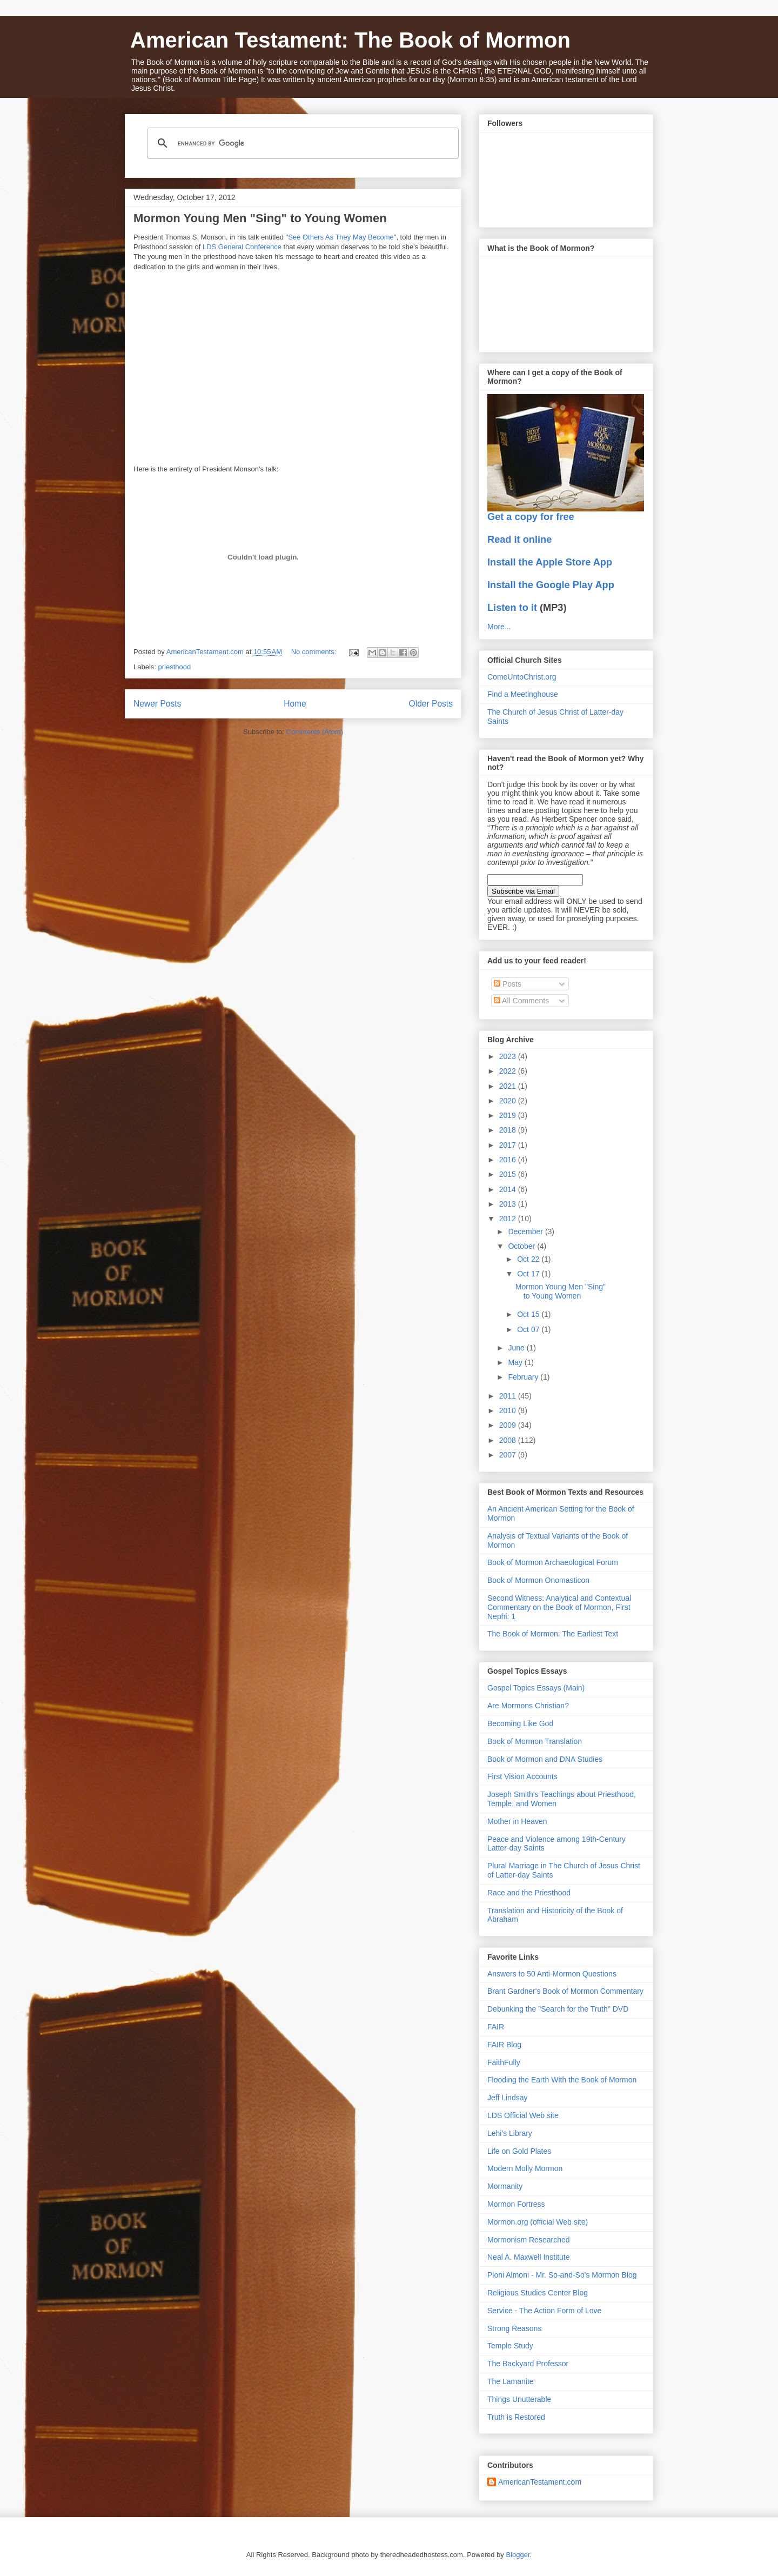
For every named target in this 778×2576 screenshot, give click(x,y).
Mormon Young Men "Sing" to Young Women (260, 218)
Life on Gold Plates (519, 2151)
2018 (508, 1130)
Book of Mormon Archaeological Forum (552, 1562)
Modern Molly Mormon (524, 2168)
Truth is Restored (516, 2417)
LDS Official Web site (523, 2115)
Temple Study (510, 2345)
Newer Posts (157, 703)
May (516, 1362)
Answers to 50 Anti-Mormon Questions (551, 1973)
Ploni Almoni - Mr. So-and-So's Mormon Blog (562, 2275)
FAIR (495, 2026)
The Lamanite (510, 2381)
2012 (508, 1218)
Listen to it (512, 607)
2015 (508, 1174)
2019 (508, 1115)
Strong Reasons (514, 2328)
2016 (508, 1159)
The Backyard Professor (527, 2363)
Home (295, 703)
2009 (508, 1425)
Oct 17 (529, 1273)
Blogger (517, 2555)
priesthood (174, 667)
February (524, 1377)
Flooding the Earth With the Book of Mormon (561, 2079)
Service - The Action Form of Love (544, 2310)
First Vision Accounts (522, 1776)
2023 (508, 1056)
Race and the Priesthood (529, 1892)
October (522, 1246)
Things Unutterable (519, 2399)
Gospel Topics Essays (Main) (536, 1687)
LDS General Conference (242, 247)
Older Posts (431, 703)
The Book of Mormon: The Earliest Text (552, 1633)
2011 (508, 1396)
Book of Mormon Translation (534, 1741)
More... (499, 626)
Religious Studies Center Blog (537, 2292)
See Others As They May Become (341, 237)
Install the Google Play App (550, 585)
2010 (508, 1410)
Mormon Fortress (516, 2204)
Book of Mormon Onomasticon (538, 1580)
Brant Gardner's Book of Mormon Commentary (565, 1991)
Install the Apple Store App (549, 562)
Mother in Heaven (517, 1821)
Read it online (519, 539)
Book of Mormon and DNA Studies (544, 1759)
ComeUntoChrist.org (521, 677)
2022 (508, 1071)
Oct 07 (529, 1329)
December (526, 1231)
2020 (508, 1100)
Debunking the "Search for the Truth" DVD (557, 2009)
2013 (508, 1204)
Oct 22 (529, 1259)
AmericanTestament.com (539, 2482)
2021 (508, 1086)
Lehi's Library (509, 2133)
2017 (508, 1145)
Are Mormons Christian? (528, 1705)
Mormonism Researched (528, 2239)
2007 (508, 1454)
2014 (508, 1189)
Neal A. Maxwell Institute (528, 2257)
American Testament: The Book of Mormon (350, 40)
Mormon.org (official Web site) (537, 2222)
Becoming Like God (520, 1723)
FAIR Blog (504, 2044)
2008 (508, 1440)
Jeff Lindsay (507, 2097)
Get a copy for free (530, 516)
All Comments (521, 1000)
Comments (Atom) (314, 732)
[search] (301, 143)
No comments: (314, 652)
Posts (507, 984)
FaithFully (503, 2062)
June (517, 1347)
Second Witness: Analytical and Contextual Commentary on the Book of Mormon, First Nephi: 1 (559, 1607)
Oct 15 (529, 1314)
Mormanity (504, 2186)
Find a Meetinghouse (522, 694)
